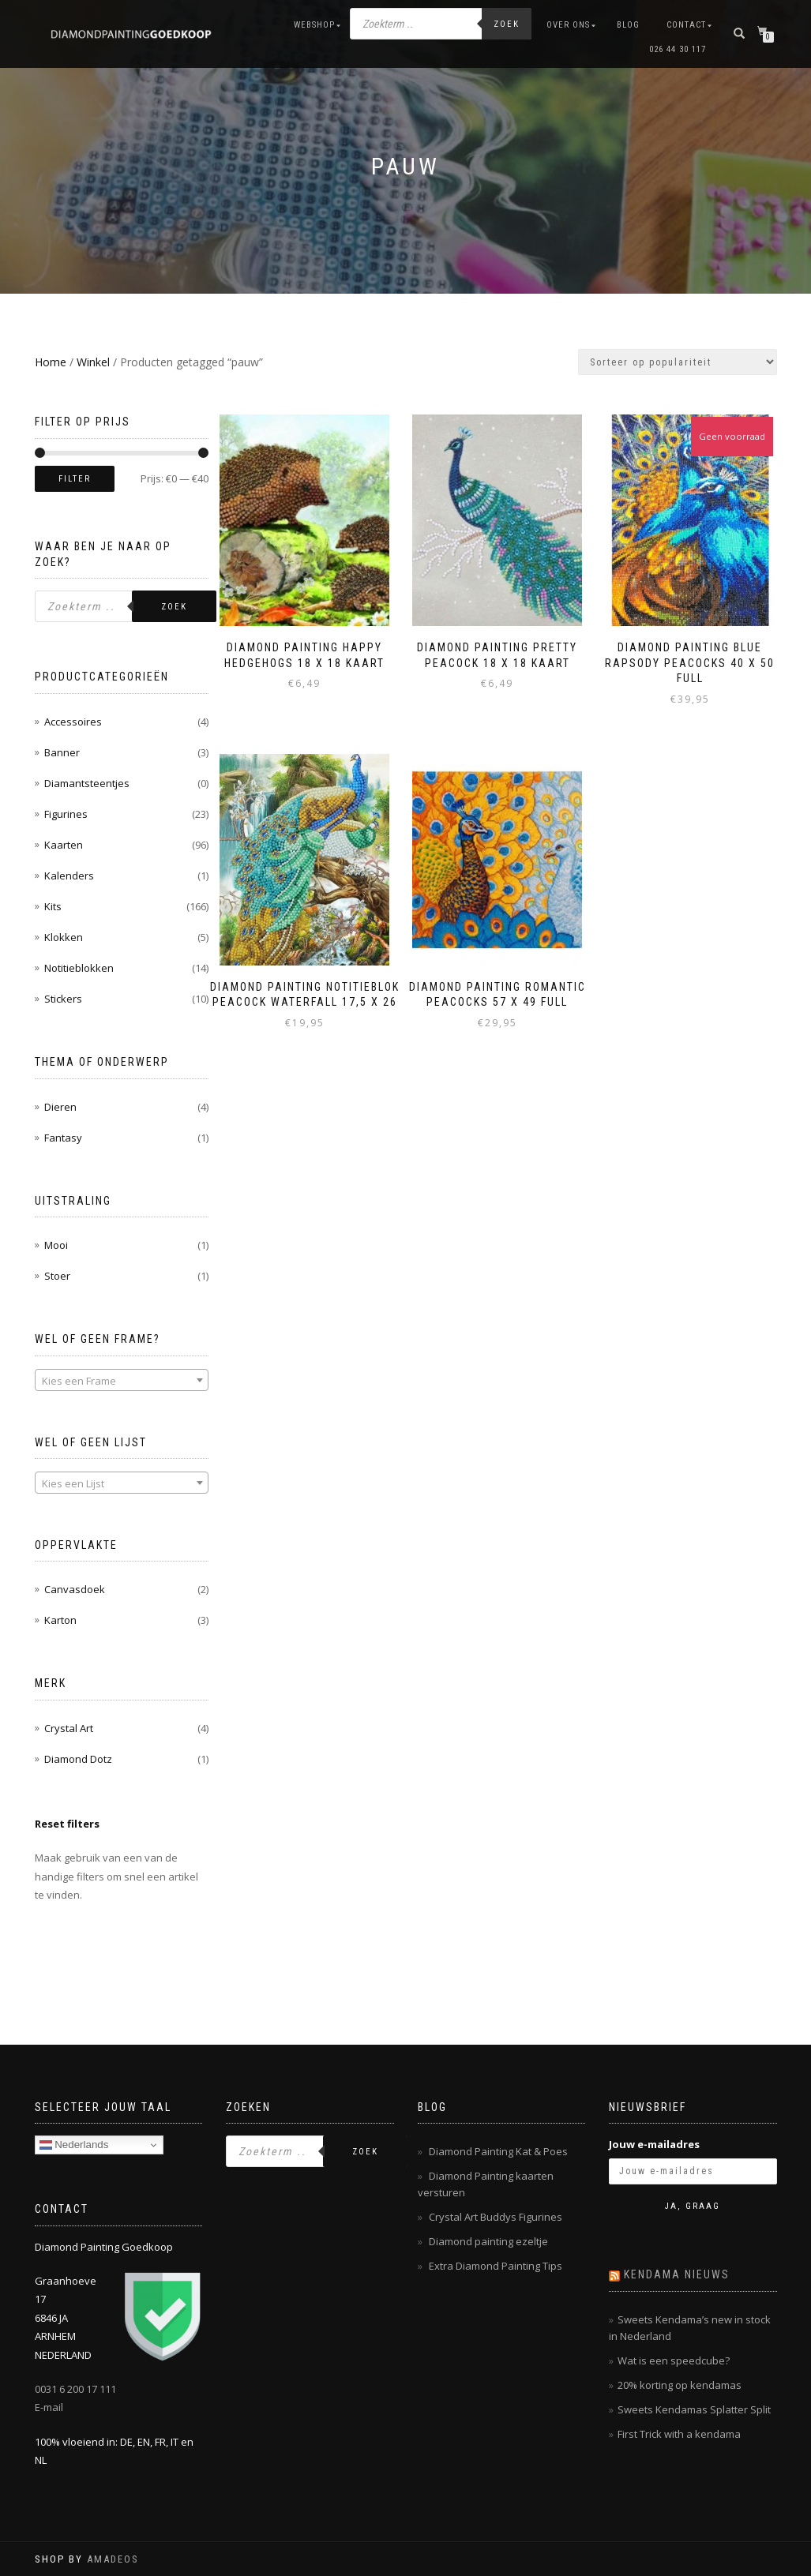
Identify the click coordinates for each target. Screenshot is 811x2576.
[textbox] (122, 1381)
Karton (60, 1620)
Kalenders (69, 875)
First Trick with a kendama (679, 2434)
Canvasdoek (74, 1589)
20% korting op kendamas (680, 2385)
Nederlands (74, 2145)
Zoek (507, 24)
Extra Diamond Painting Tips (495, 2266)
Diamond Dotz (78, 1759)
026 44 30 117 (677, 49)
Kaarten (63, 845)
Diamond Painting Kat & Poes (498, 2151)
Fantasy (63, 1138)
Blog (628, 25)
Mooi (56, 1245)
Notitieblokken (79, 968)
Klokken (63, 937)
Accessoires (73, 721)
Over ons (568, 25)
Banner (62, 752)
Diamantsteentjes (87, 783)
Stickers (63, 999)
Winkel (93, 361)
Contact (686, 25)
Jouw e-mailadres (654, 2144)
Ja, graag (692, 2206)
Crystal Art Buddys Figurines (495, 2217)
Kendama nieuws (677, 2274)
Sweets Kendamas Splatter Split (694, 2409)
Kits (53, 906)
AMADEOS (113, 2559)
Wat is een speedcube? (674, 2360)
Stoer (57, 1276)
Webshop (314, 25)
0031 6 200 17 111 (75, 2389)
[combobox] (121, 1380)
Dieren (60, 1107)
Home (50, 361)
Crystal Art (68, 1728)
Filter (74, 479)
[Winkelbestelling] (677, 362)
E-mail (49, 2407)
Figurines (66, 814)
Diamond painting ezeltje (488, 2241)
